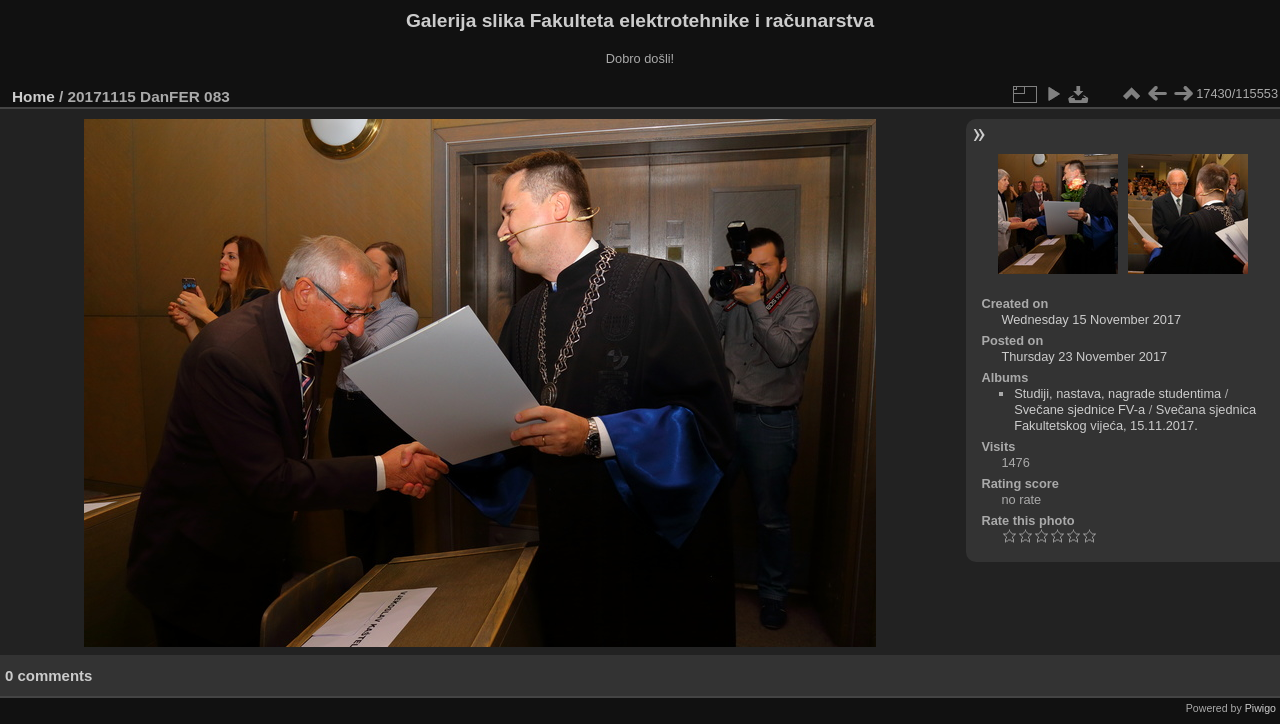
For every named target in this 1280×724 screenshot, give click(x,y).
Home (33, 96)
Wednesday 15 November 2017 (1091, 319)
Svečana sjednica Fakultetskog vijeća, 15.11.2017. (1135, 417)
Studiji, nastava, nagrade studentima (1117, 393)
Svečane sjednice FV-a (1079, 409)
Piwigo (1260, 708)
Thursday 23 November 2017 (1084, 356)
